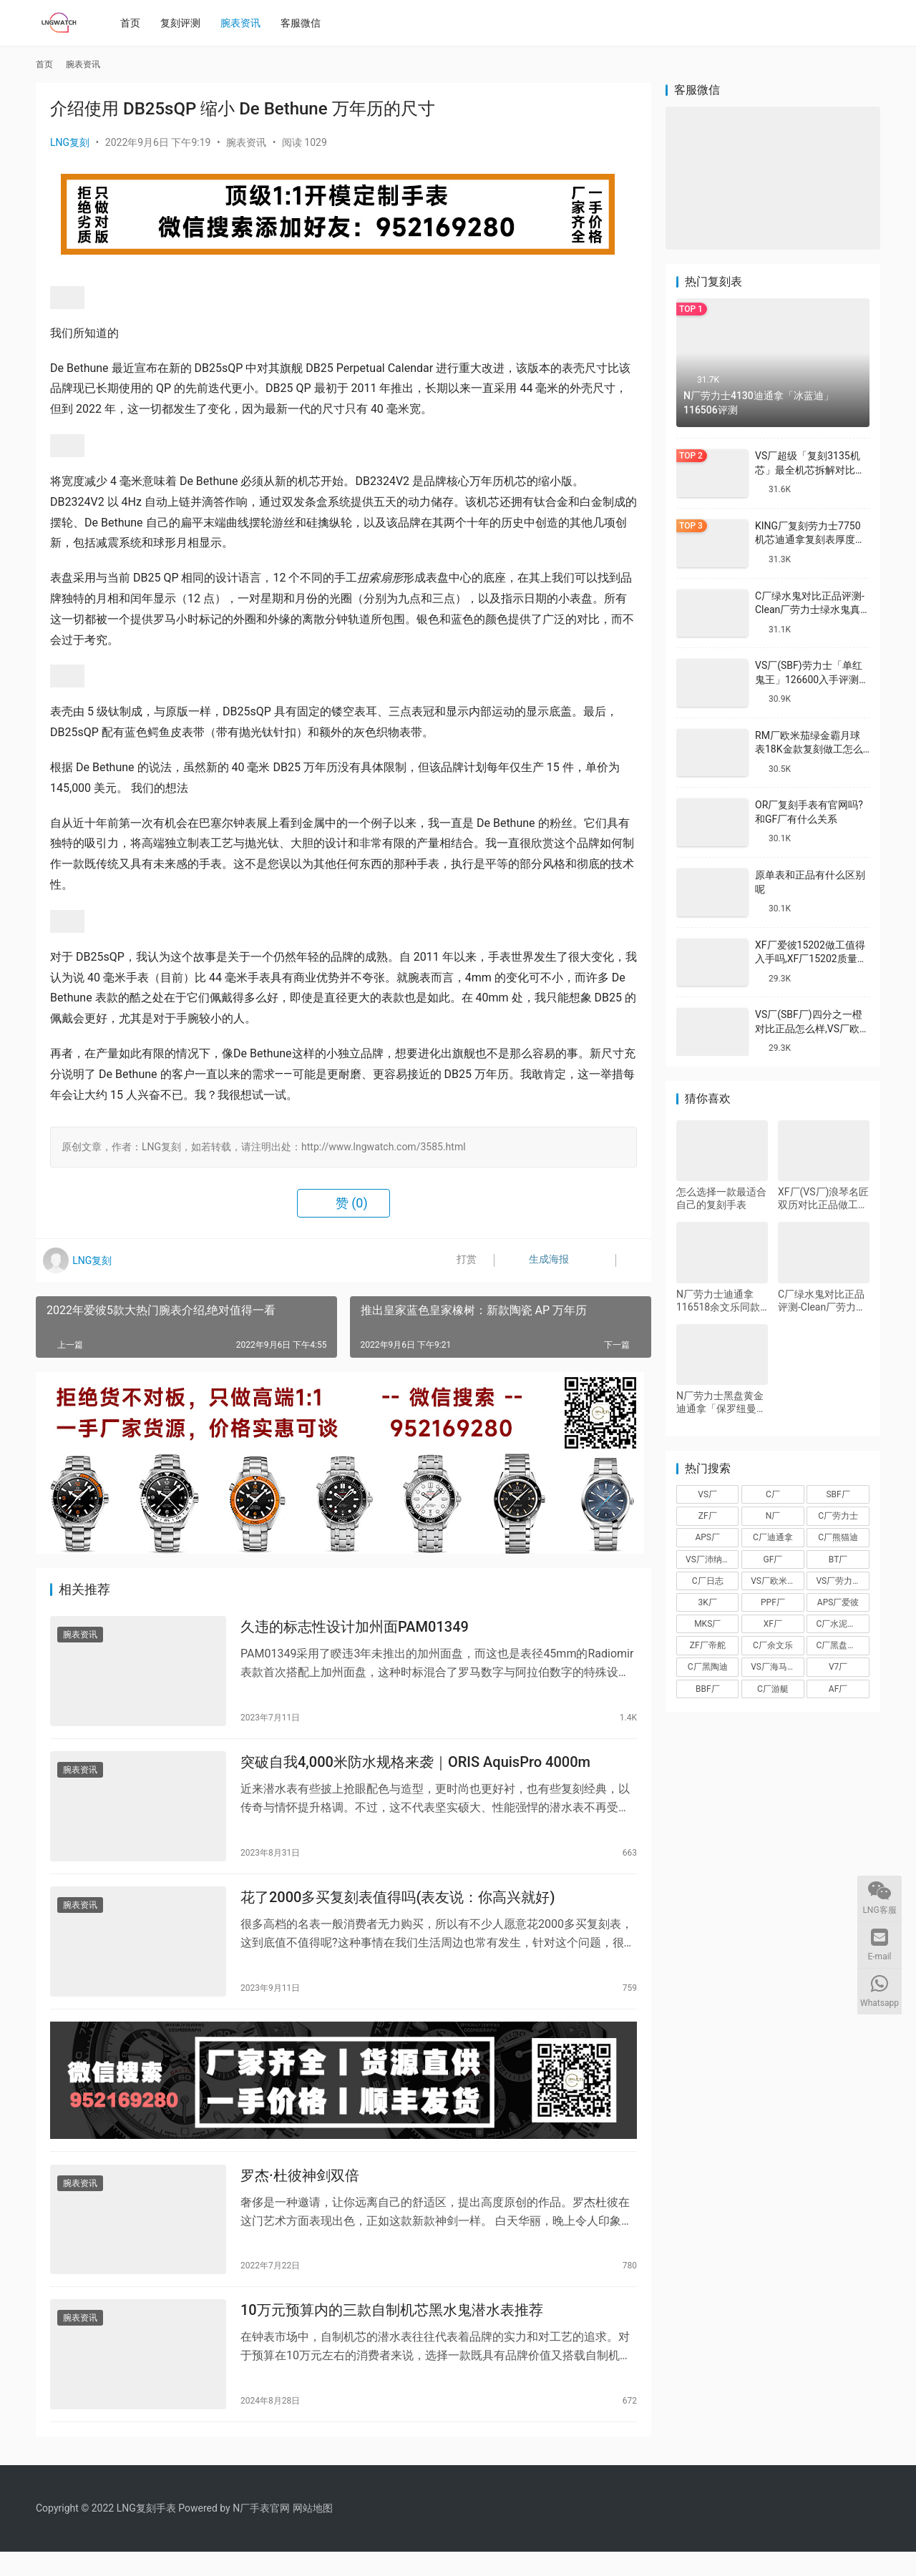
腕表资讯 (245, 23)
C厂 (773, 1494)
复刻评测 (185, 23)
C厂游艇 (773, 1689)
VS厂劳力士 (838, 1581)
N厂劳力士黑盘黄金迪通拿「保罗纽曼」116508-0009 (721, 1402)
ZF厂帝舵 (708, 1645)
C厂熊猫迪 (838, 1537)
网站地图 (313, 2532)
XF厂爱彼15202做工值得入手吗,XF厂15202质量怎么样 (811, 959)
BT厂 (838, 1559)
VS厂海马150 (776, 1667)
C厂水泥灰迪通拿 (842, 1624)
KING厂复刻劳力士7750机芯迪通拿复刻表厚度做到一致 (810, 539)
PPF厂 (773, 1602)
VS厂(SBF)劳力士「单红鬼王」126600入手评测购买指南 (812, 679)
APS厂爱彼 (838, 1602)
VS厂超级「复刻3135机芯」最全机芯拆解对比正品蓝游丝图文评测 (810, 469)
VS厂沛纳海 (708, 1559)
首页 (135, 23)
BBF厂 (708, 1689)
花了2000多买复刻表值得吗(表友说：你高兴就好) (397, 1907)
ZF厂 (707, 1516)
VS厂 (707, 1494)
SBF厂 (837, 1494)
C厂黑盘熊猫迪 (842, 1645)
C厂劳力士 (838, 1516)
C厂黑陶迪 (708, 1667)
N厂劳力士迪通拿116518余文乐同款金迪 (718, 1300)
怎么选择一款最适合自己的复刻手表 (721, 1198)
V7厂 (838, 1667)
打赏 (457, 1260)
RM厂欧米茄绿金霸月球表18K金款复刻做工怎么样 (809, 749)
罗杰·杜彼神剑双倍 (299, 2194)
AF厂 (838, 1689)
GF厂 (773, 1559)
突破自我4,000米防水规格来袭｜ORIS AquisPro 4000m (415, 1768)
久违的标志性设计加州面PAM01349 (354, 1628)
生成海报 (535, 1260)
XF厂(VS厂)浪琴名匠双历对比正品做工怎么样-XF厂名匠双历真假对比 (823, 1198)
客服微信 (306, 23)
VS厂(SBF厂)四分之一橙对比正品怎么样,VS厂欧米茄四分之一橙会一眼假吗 (812, 1028)
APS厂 (707, 1537)
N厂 (773, 1516)
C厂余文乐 (773, 1645)
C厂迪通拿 (773, 1537)
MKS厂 (707, 1624)
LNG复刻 (69, 142)
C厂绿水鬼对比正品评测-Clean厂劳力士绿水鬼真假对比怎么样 (809, 610)
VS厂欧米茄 (773, 1581)
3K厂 (707, 1602)
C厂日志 (707, 1581)
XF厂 (773, 1624)
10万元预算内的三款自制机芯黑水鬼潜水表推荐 (391, 2332)
